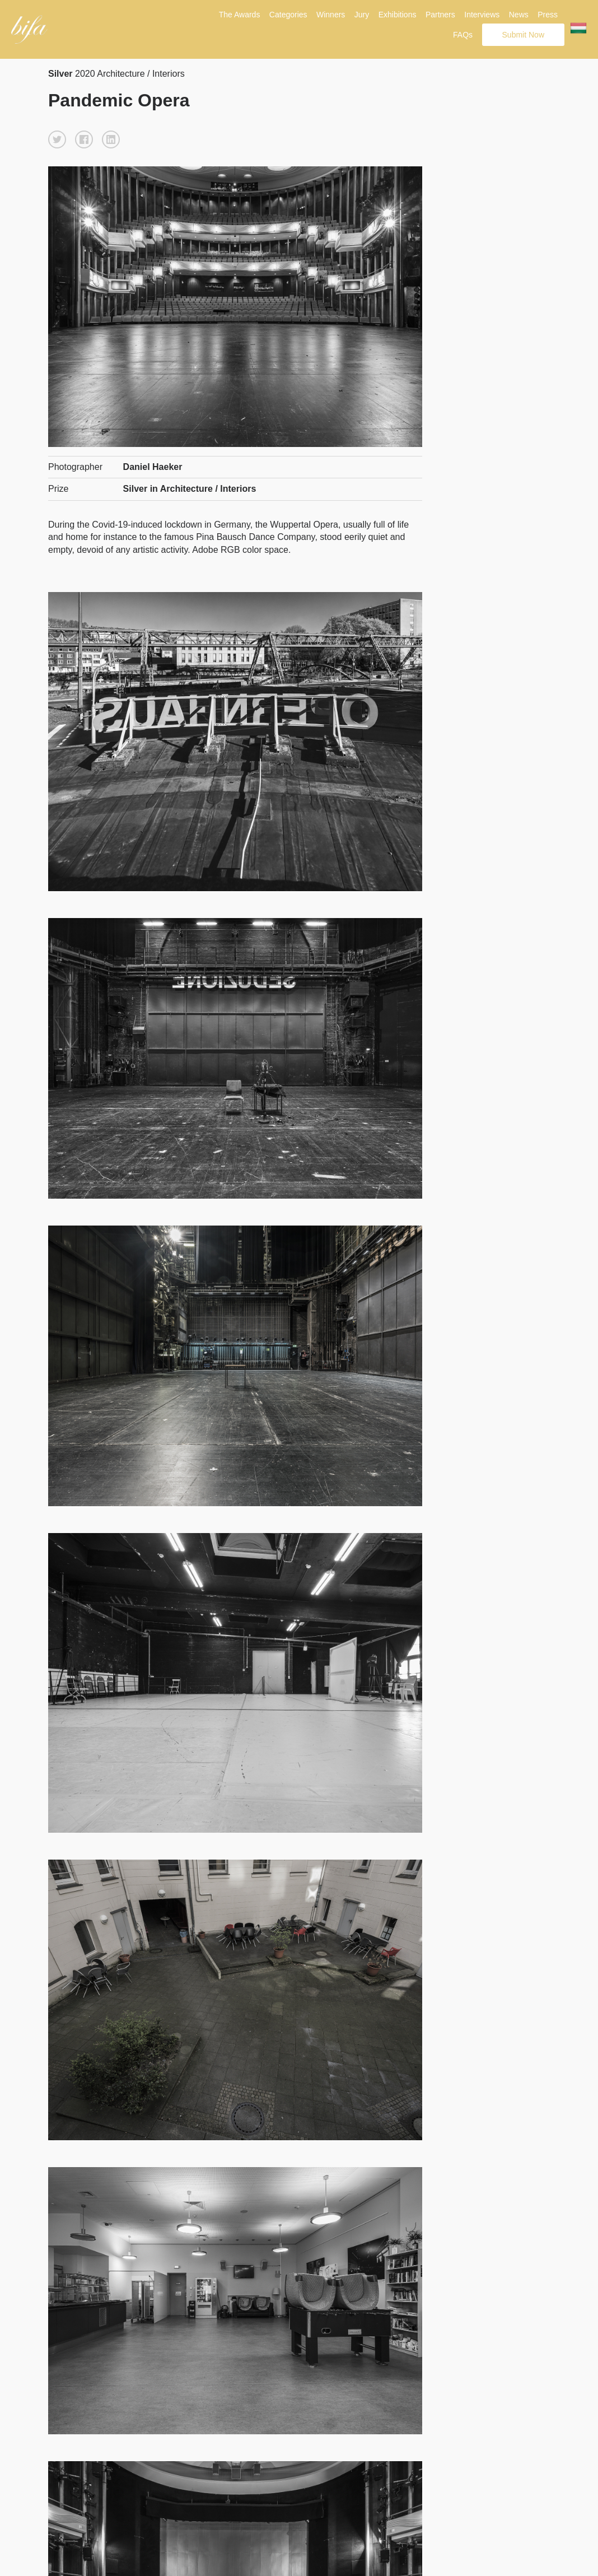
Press (548, 14)
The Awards (239, 14)
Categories (288, 14)
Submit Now (523, 35)
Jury (361, 14)
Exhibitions (398, 14)
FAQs (463, 35)
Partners (440, 14)
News (519, 14)
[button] (57, 139)
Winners (330, 14)
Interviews (481, 14)
